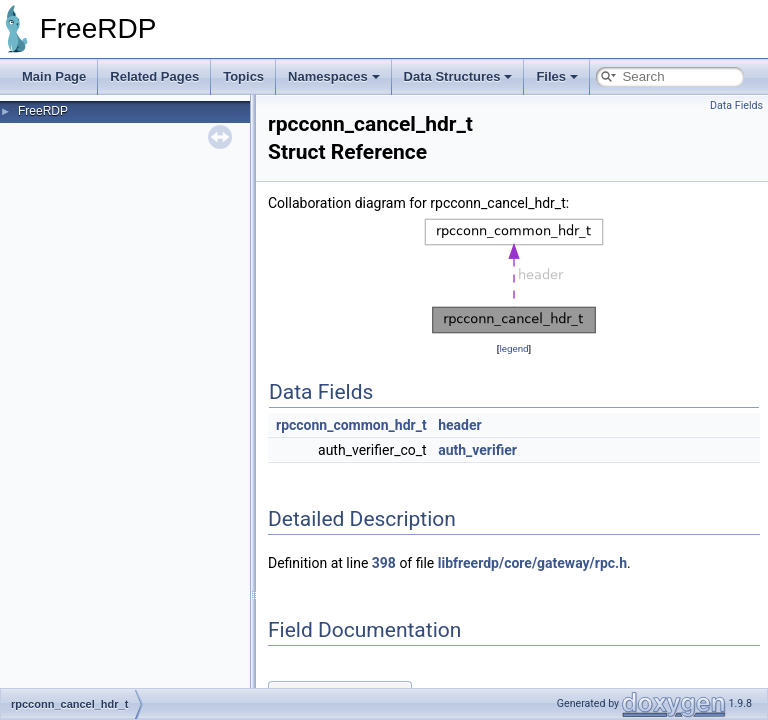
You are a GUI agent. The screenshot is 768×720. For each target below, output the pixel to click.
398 (384, 563)
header (459, 425)
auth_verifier (477, 450)
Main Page (54, 76)
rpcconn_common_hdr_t (351, 425)
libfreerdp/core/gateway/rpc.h (532, 563)
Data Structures (458, 76)
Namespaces (334, 76)
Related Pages (154, 76)
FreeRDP (43, 111)
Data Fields (736, 105)
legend (513, 348)
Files (557, 76)
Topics (243, 76)
